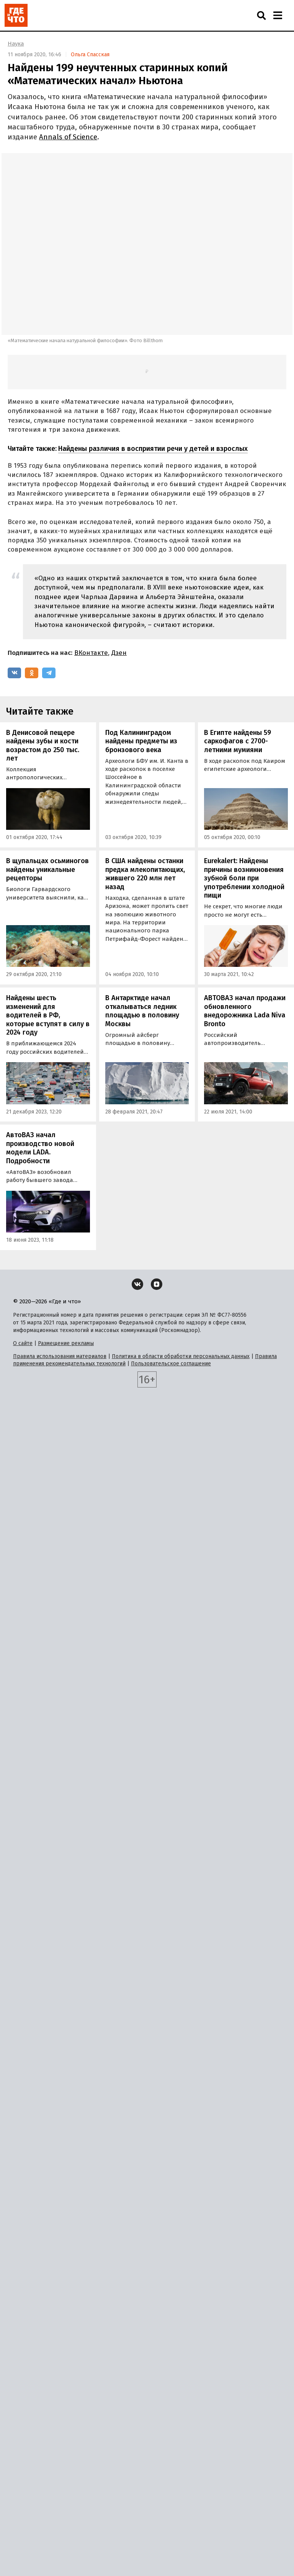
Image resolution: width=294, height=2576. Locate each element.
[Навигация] (277, 15)
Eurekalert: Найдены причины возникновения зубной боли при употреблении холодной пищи (244, 878)
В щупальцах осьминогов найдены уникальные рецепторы (47, 869)
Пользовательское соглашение (171, 1363)
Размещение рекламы (66, 1343)
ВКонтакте (91, 653)
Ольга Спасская (90, 54)
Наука (16, 43)
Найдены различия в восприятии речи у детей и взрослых (153, 448)
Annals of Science (68, 137)
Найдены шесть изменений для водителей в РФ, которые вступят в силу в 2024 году (48, 1015)
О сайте (23, 1343)
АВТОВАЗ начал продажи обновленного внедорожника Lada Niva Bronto (245, 1011)
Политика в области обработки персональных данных (181, 1356)
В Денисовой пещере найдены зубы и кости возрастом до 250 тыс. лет (42, 745)
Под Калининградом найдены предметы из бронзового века (141, 741)
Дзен (119, 653)
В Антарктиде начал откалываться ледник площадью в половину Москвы (142, 1011)
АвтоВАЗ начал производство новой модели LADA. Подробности (40, 1148)
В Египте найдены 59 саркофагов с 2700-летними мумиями (237, 741)
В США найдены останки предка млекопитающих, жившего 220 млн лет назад (145, 874)
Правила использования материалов (59, 1356)
